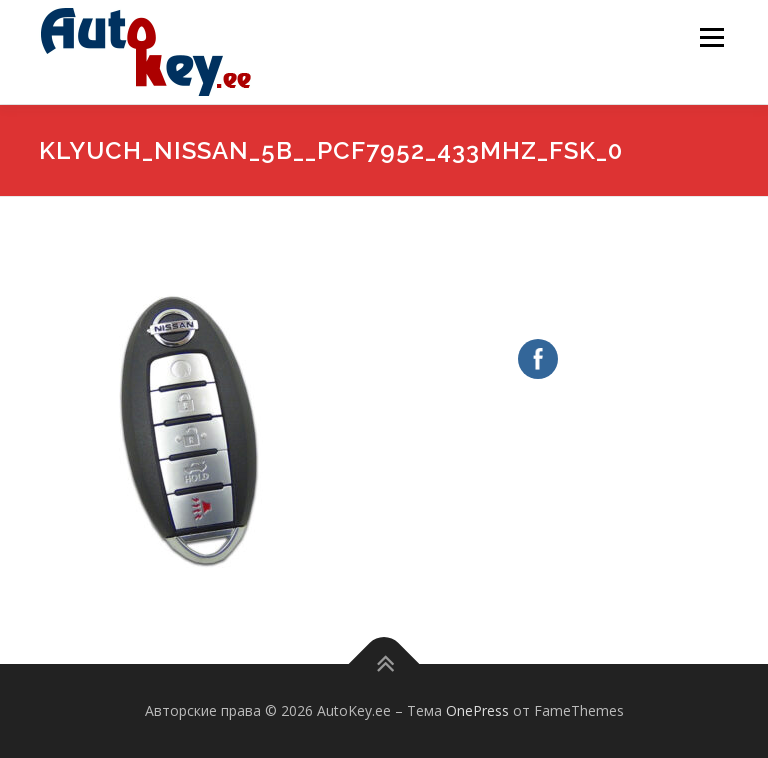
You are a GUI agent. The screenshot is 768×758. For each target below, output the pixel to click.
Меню (711, 37)
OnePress (477, 710)
